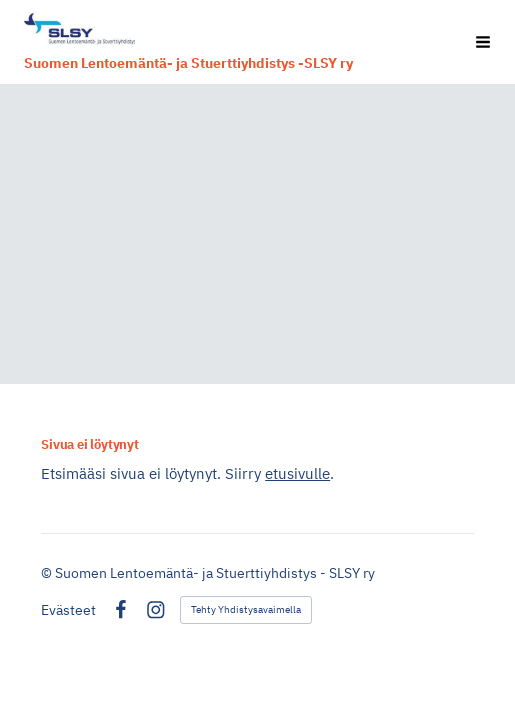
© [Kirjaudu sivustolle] (48, 573)
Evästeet (68, 610)
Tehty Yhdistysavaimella (246, 609)
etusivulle (297, 473)
